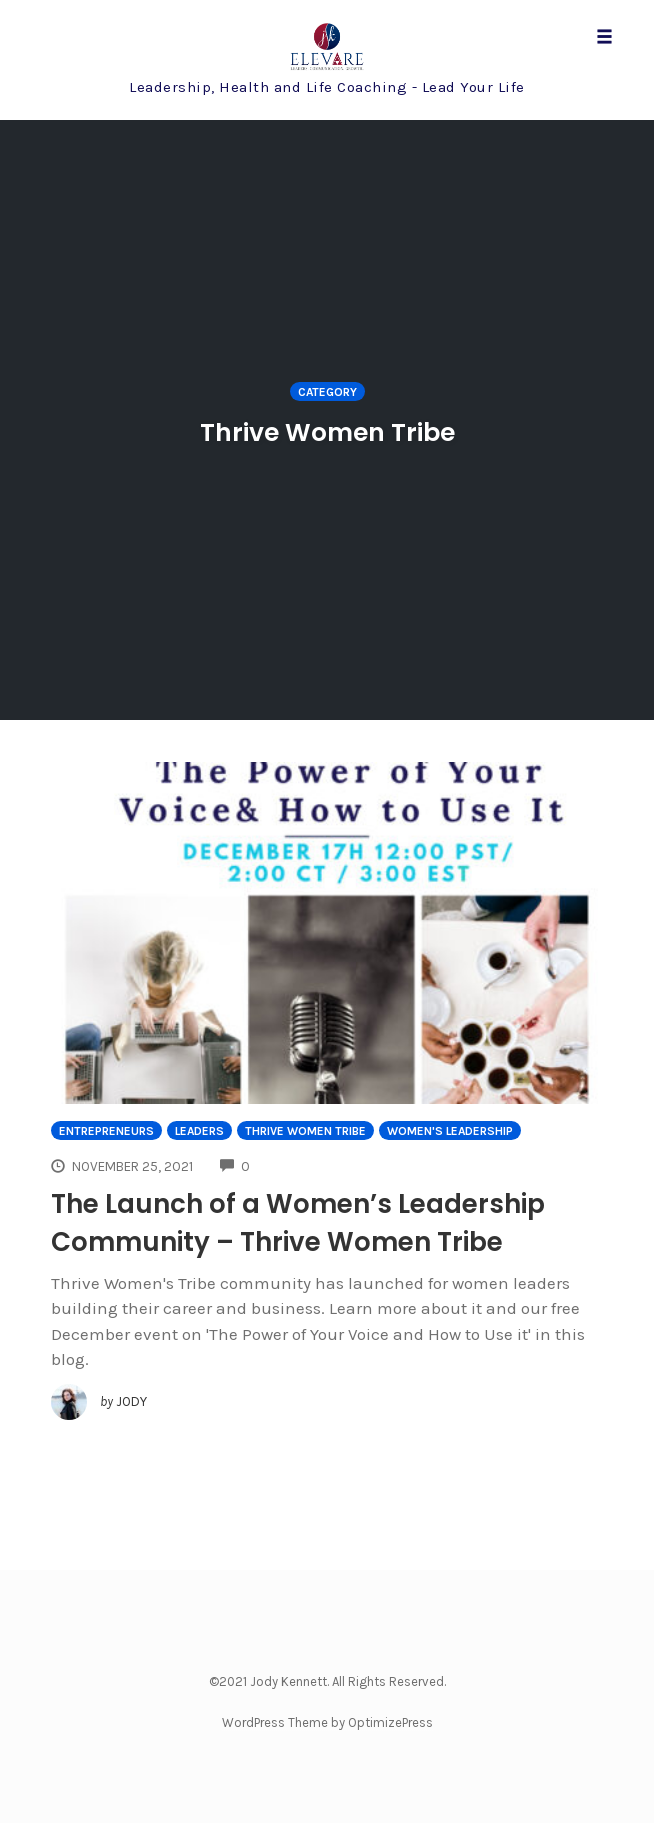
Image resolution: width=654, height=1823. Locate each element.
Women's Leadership (450, 1131)
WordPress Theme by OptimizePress (327, 1722)
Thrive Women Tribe (305, 1131)
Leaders (199, 1131)
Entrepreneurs (106, 1131)
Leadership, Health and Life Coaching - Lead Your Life (327, 87)
